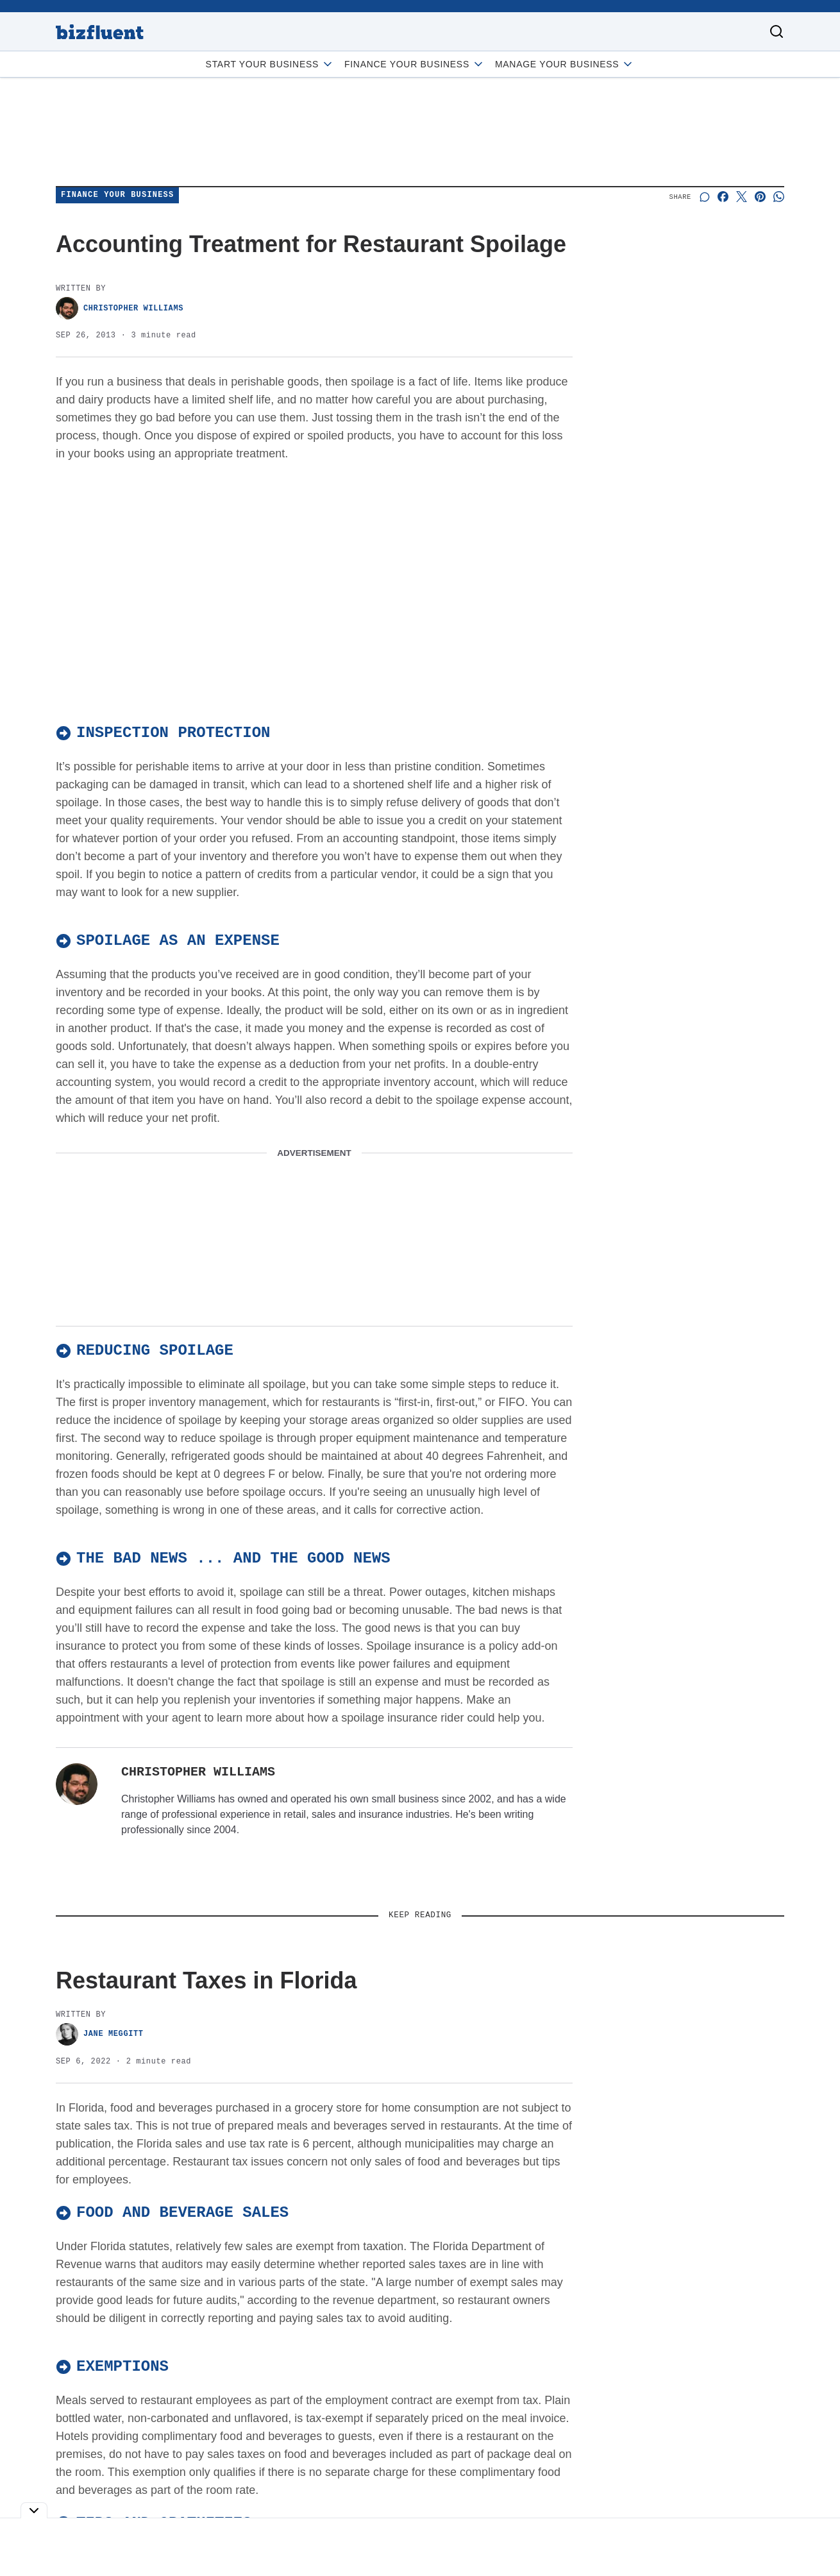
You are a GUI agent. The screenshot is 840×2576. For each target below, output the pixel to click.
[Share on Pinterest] (760, 196)
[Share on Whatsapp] (778, 196)
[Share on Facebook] (723, 196)
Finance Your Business (414, 64)
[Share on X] (741, 196)
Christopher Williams (119, 308)
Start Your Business (270, 64)
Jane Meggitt (100, 2034)
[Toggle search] (776, 31)
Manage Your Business (564, 64)
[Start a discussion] (704, 196)
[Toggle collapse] (34, 2510)
